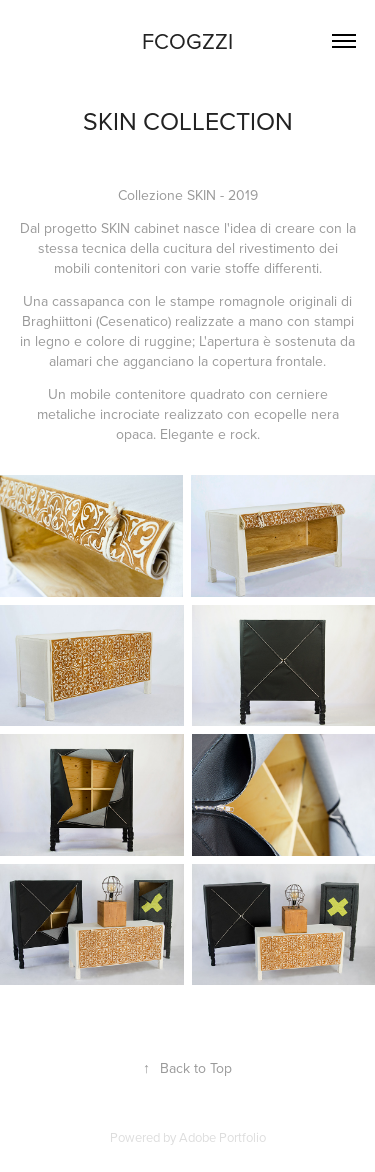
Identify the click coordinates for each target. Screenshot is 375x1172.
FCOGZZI (187, 40)
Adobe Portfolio (222, 1137)
